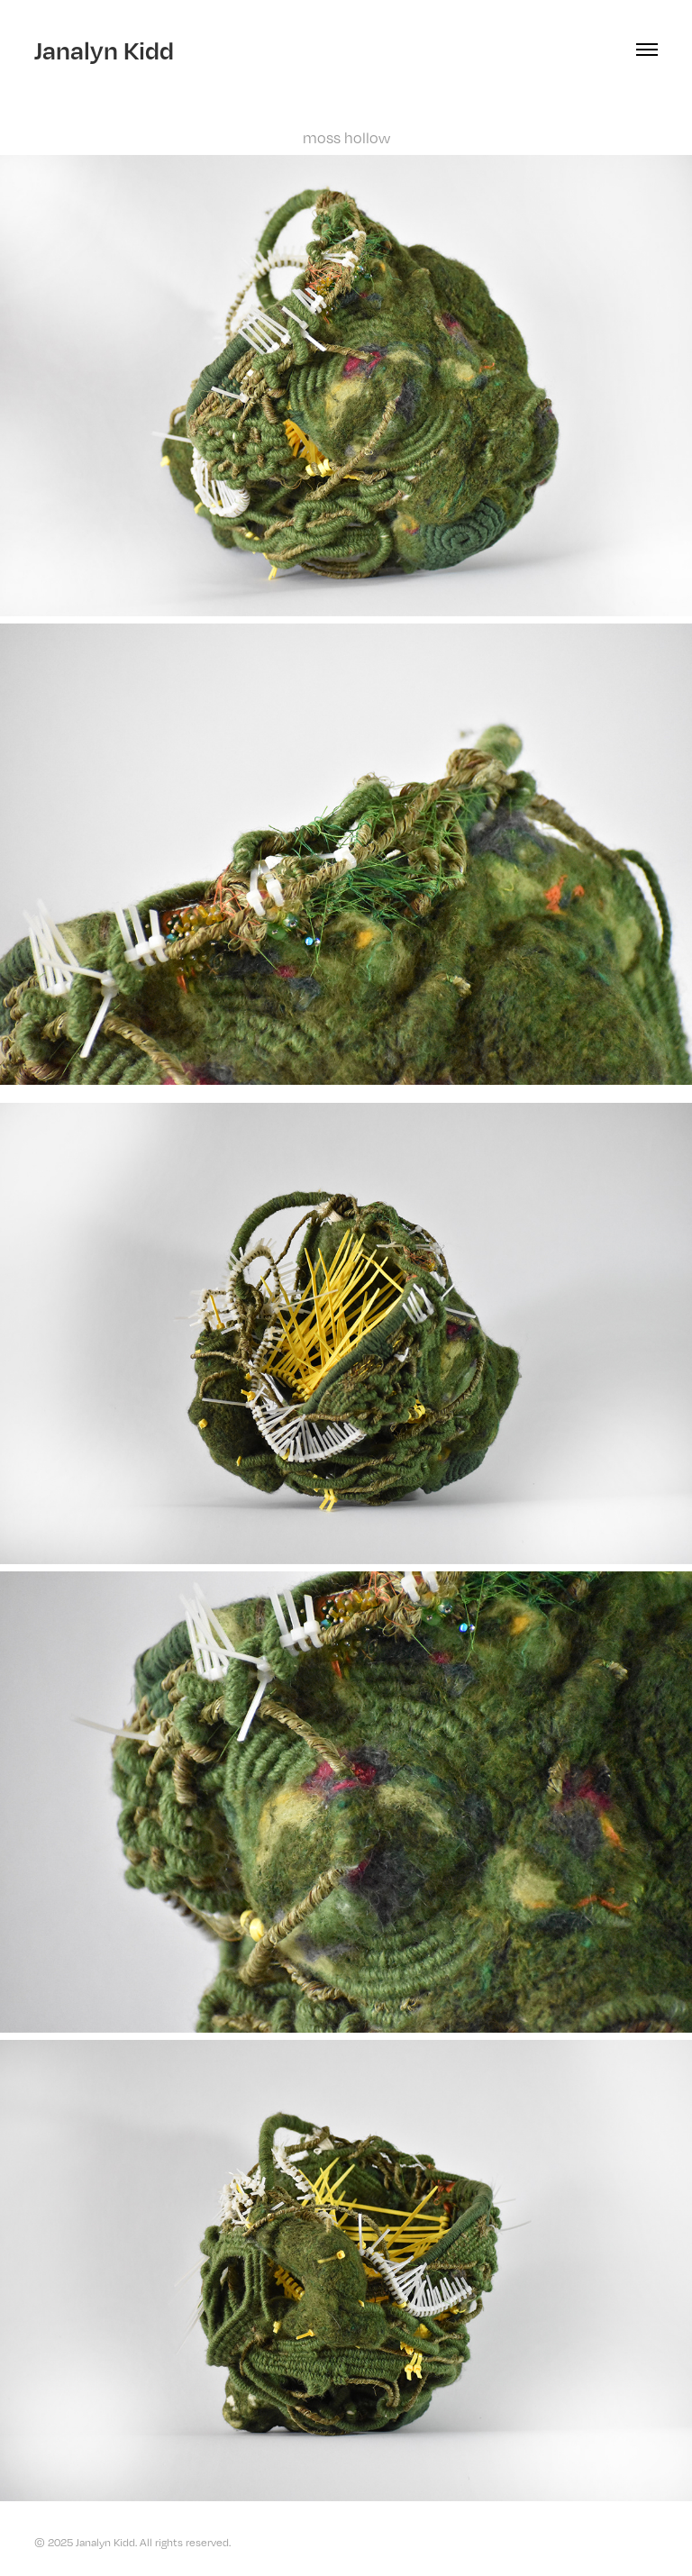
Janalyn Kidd (104, 49)
